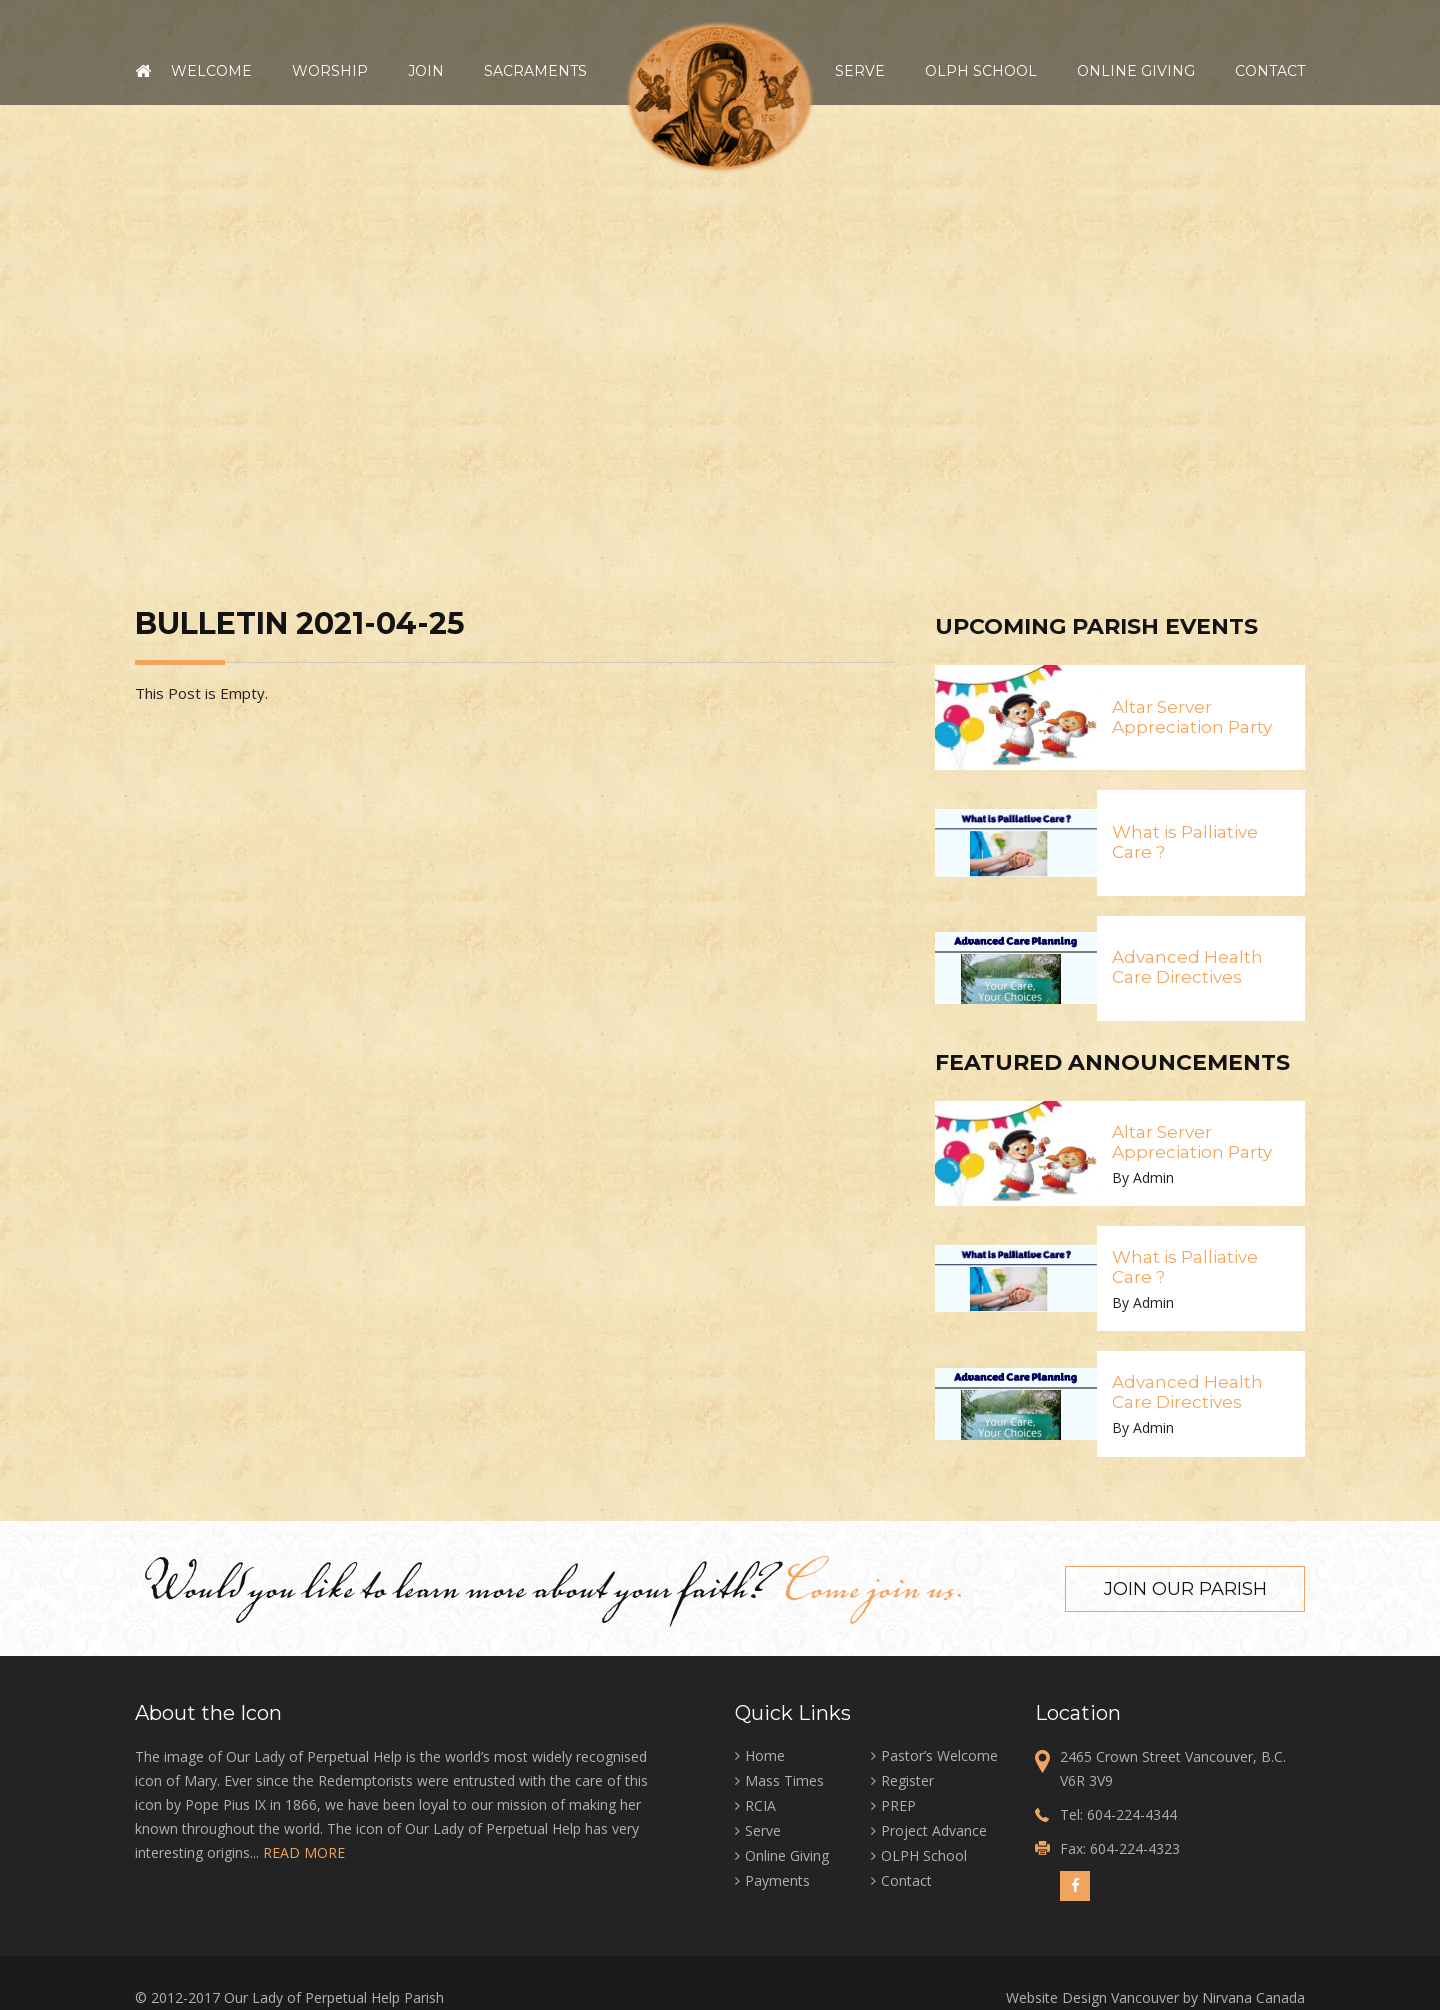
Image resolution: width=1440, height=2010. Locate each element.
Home (143, 71)
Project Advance (934, 1829)
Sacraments (535, 71)
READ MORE (304, 1851)
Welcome (211, 71)
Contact (1270, 71)
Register (907, 1779)
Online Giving (1136, 71)
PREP (898, 1804)
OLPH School (981, 71)
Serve (860, 71)
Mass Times (784, 1779)
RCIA (760, 1804)
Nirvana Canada (1253, 1996)
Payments (777, 1879)
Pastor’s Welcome (939, 1754)
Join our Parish (1185, 1588)
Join (426, 71)
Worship (330, 71)
